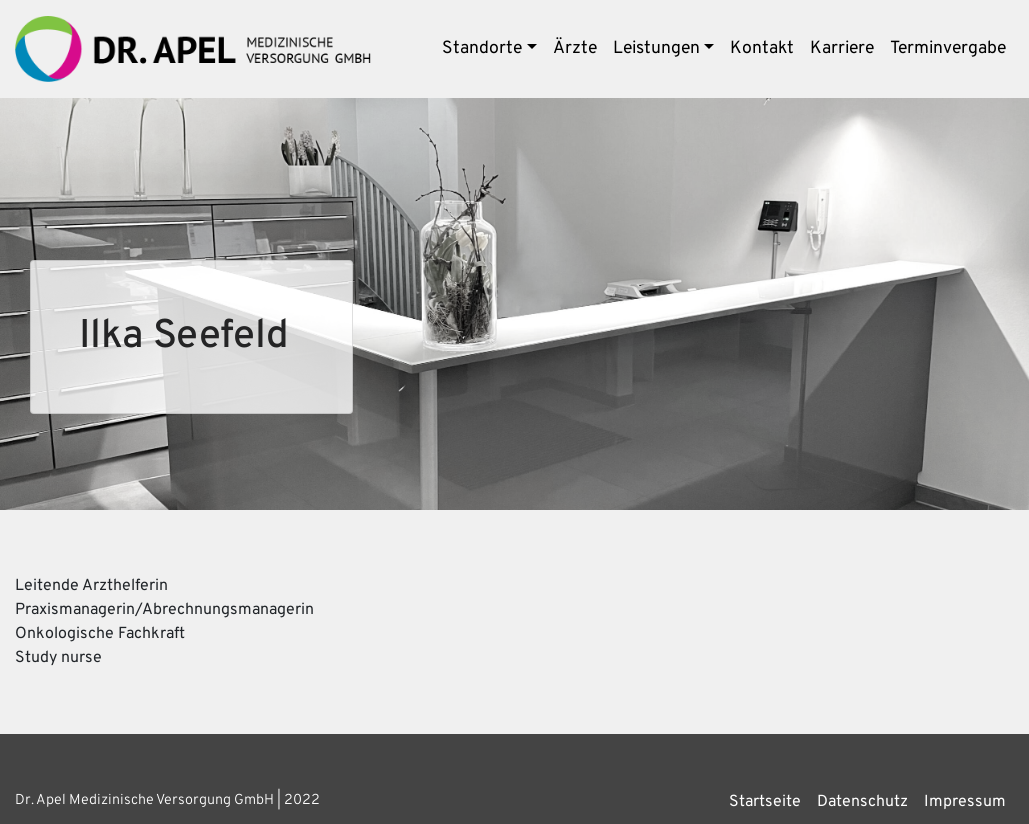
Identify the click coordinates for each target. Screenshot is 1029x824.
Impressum (965, 802)
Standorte (482, 48)
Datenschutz (862, 802)
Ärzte (575, 48)
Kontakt (762, 48)
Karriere (842, 48)
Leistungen (656, 48)
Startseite (765, 802)
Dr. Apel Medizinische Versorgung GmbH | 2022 (167, 800)
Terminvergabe (948, 48)
